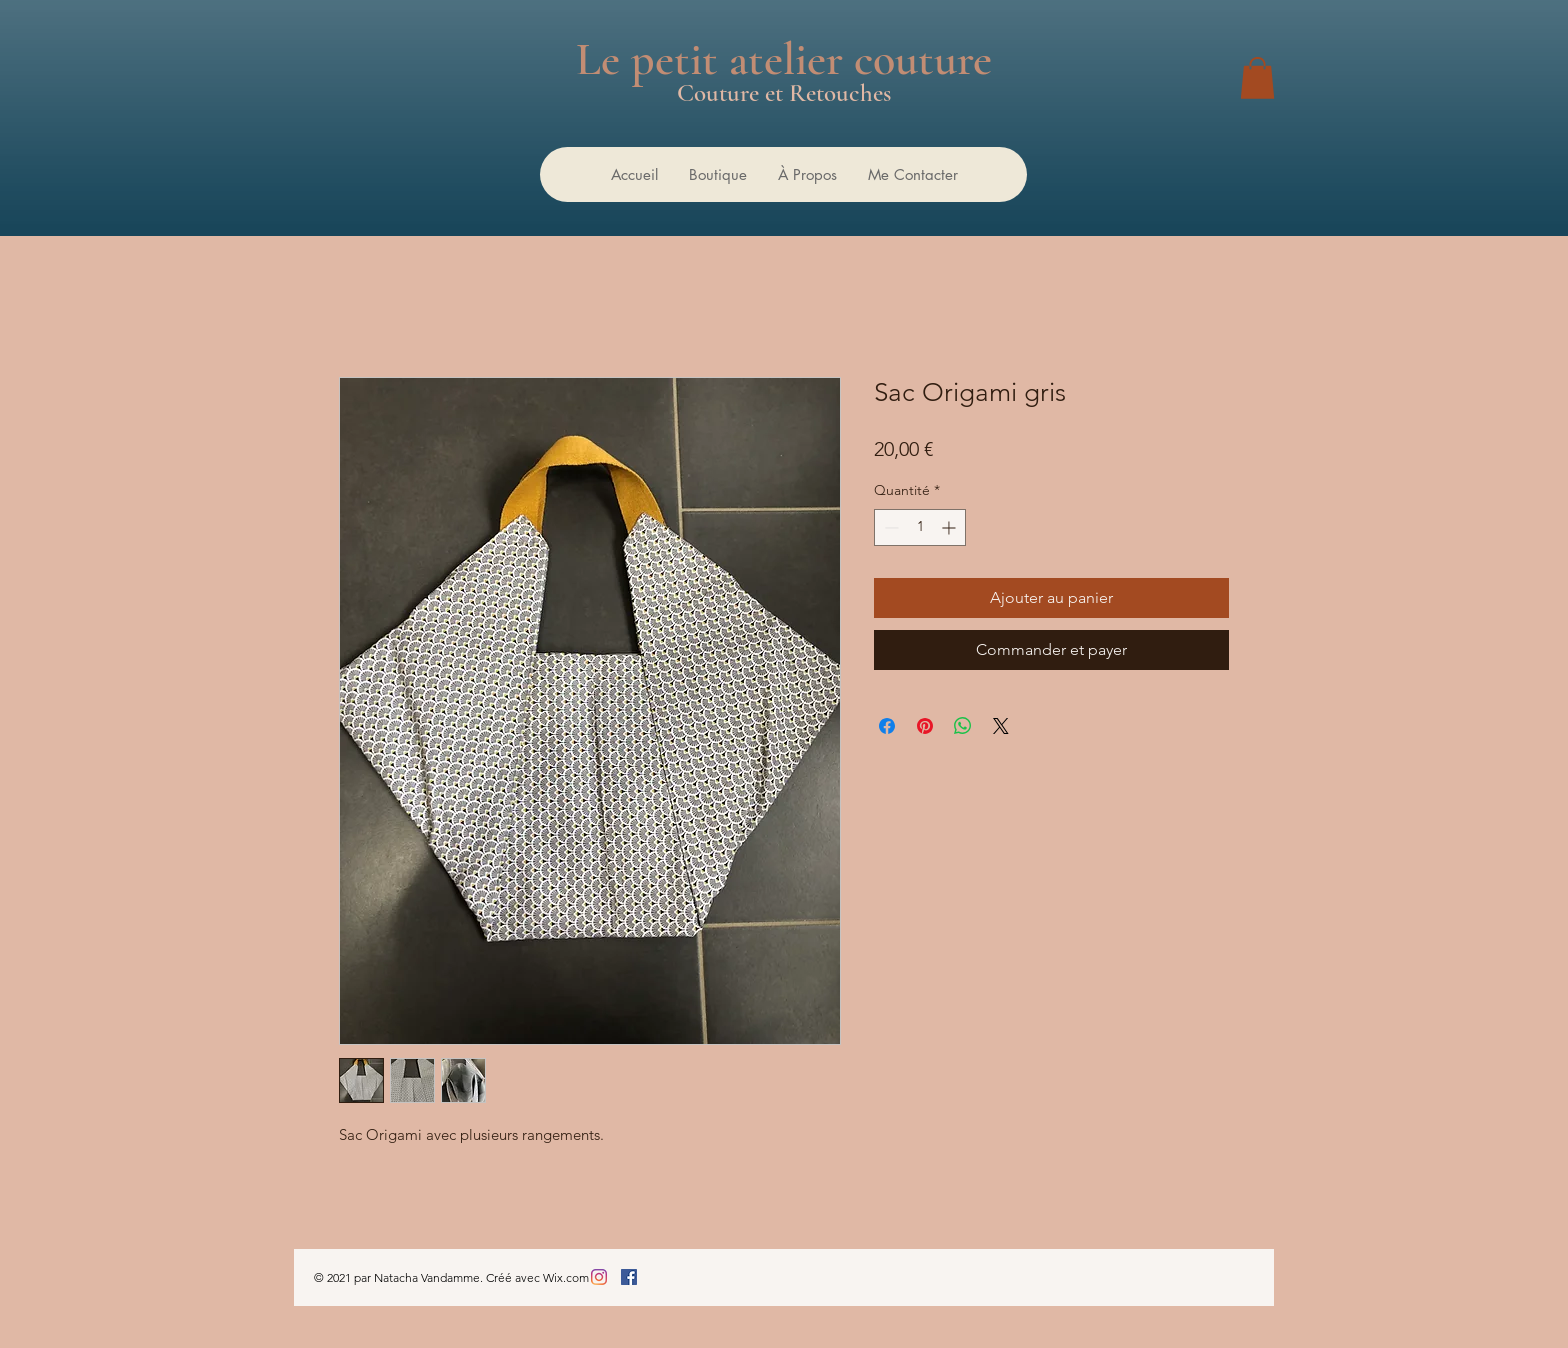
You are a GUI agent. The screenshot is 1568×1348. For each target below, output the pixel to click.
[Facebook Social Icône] (629, 1277)
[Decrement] (889, 527)
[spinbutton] (920, 527)
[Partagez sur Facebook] (887, 726)
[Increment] (950, 527)
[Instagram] (599, 1277)
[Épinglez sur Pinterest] (925, 726)
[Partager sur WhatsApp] (963, 726)
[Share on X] (1001, 726)
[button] (1257, 78)
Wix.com (566, 1277)
